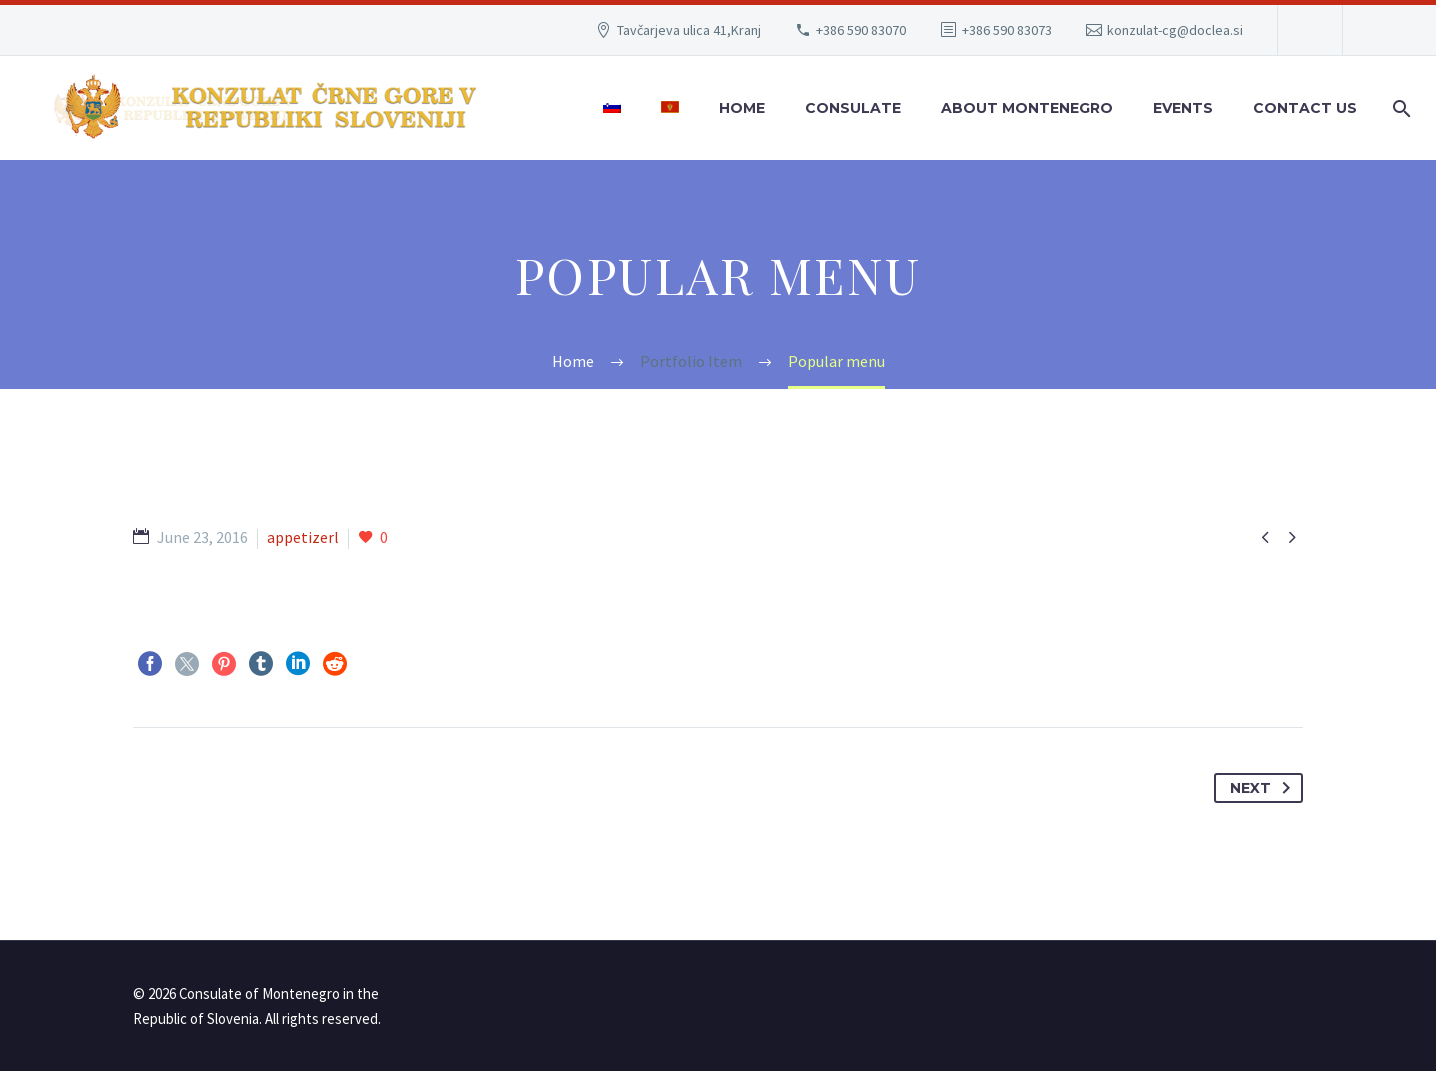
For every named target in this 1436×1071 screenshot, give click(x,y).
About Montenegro (1027, 108)
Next (1264, 788)
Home (742, 108)
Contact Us (1305, 108)
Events (1183, 108)
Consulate (853, 108)
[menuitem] (612, 108)
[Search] (1398, 108)
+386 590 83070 (861, 30)
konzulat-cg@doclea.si (1175, 30)
